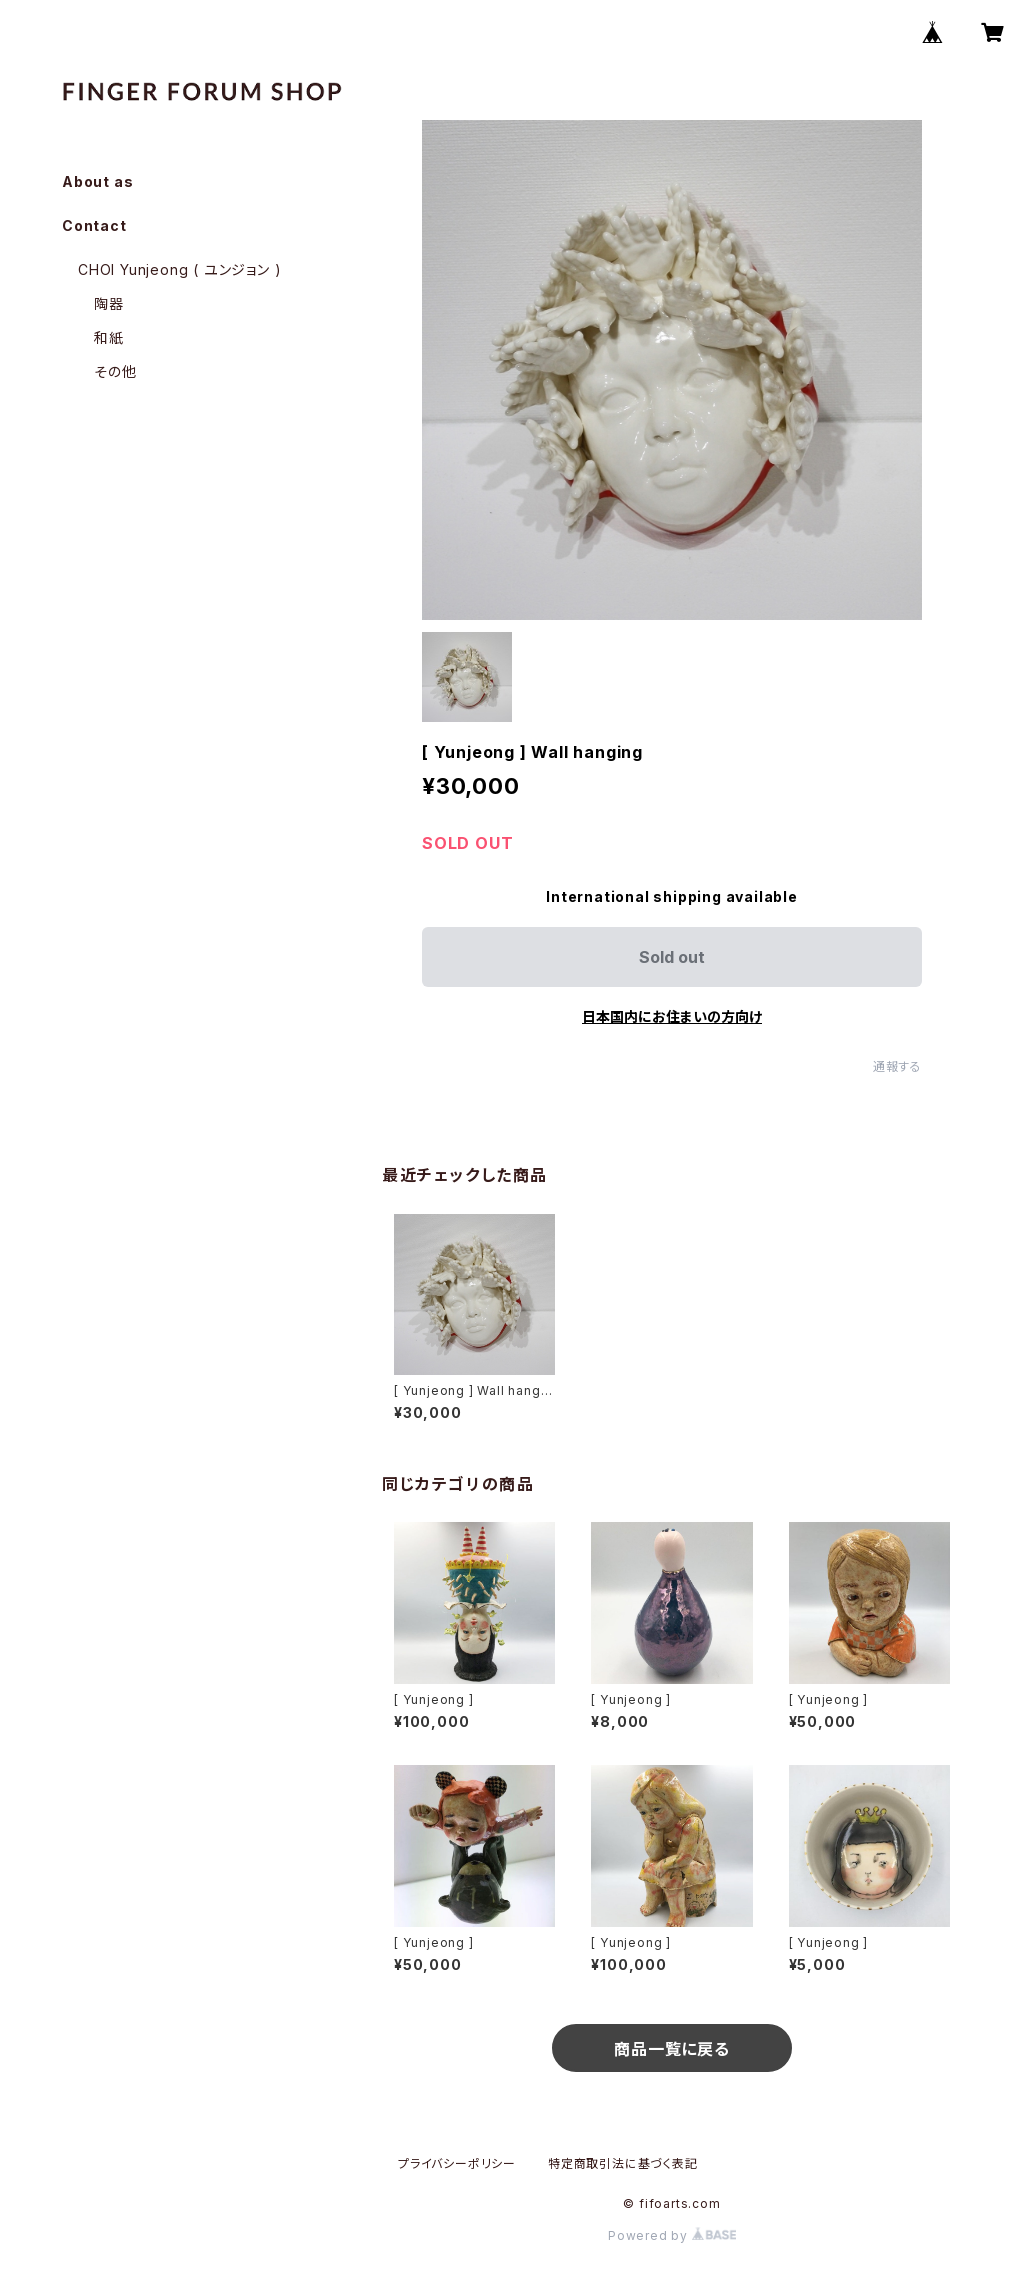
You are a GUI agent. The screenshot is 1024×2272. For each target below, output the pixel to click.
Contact (94, 225)
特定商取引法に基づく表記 (623, 2163)
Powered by (672, 2235)
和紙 (109, 337)
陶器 (109, 303)
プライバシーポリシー (457, 2163)
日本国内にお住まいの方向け (672, 1016)
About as (97, 181)
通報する (897, 1066)
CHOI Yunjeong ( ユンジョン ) (179, 269)
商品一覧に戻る (672, 2049)
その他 (115, 371)
